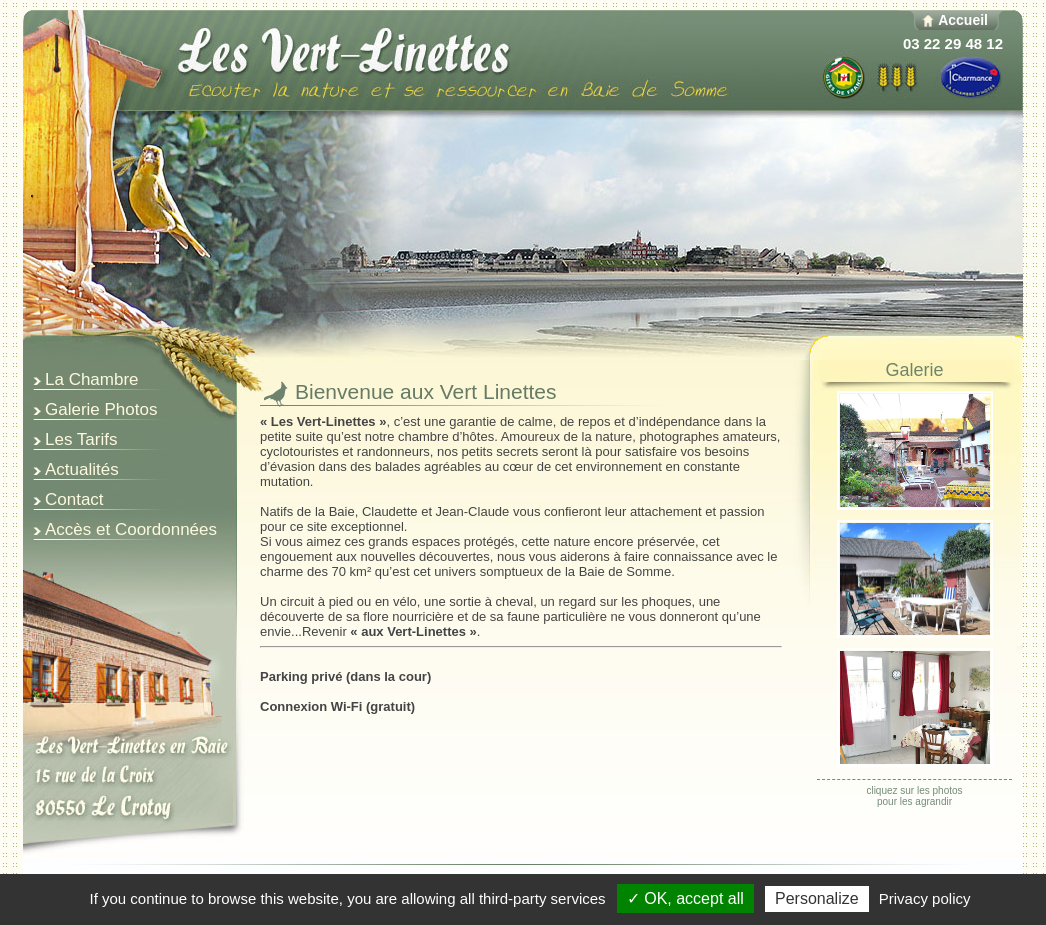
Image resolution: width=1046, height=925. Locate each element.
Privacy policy (925, 898)
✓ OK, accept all (685, 898)
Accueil (963, 20)
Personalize (817, 898)
